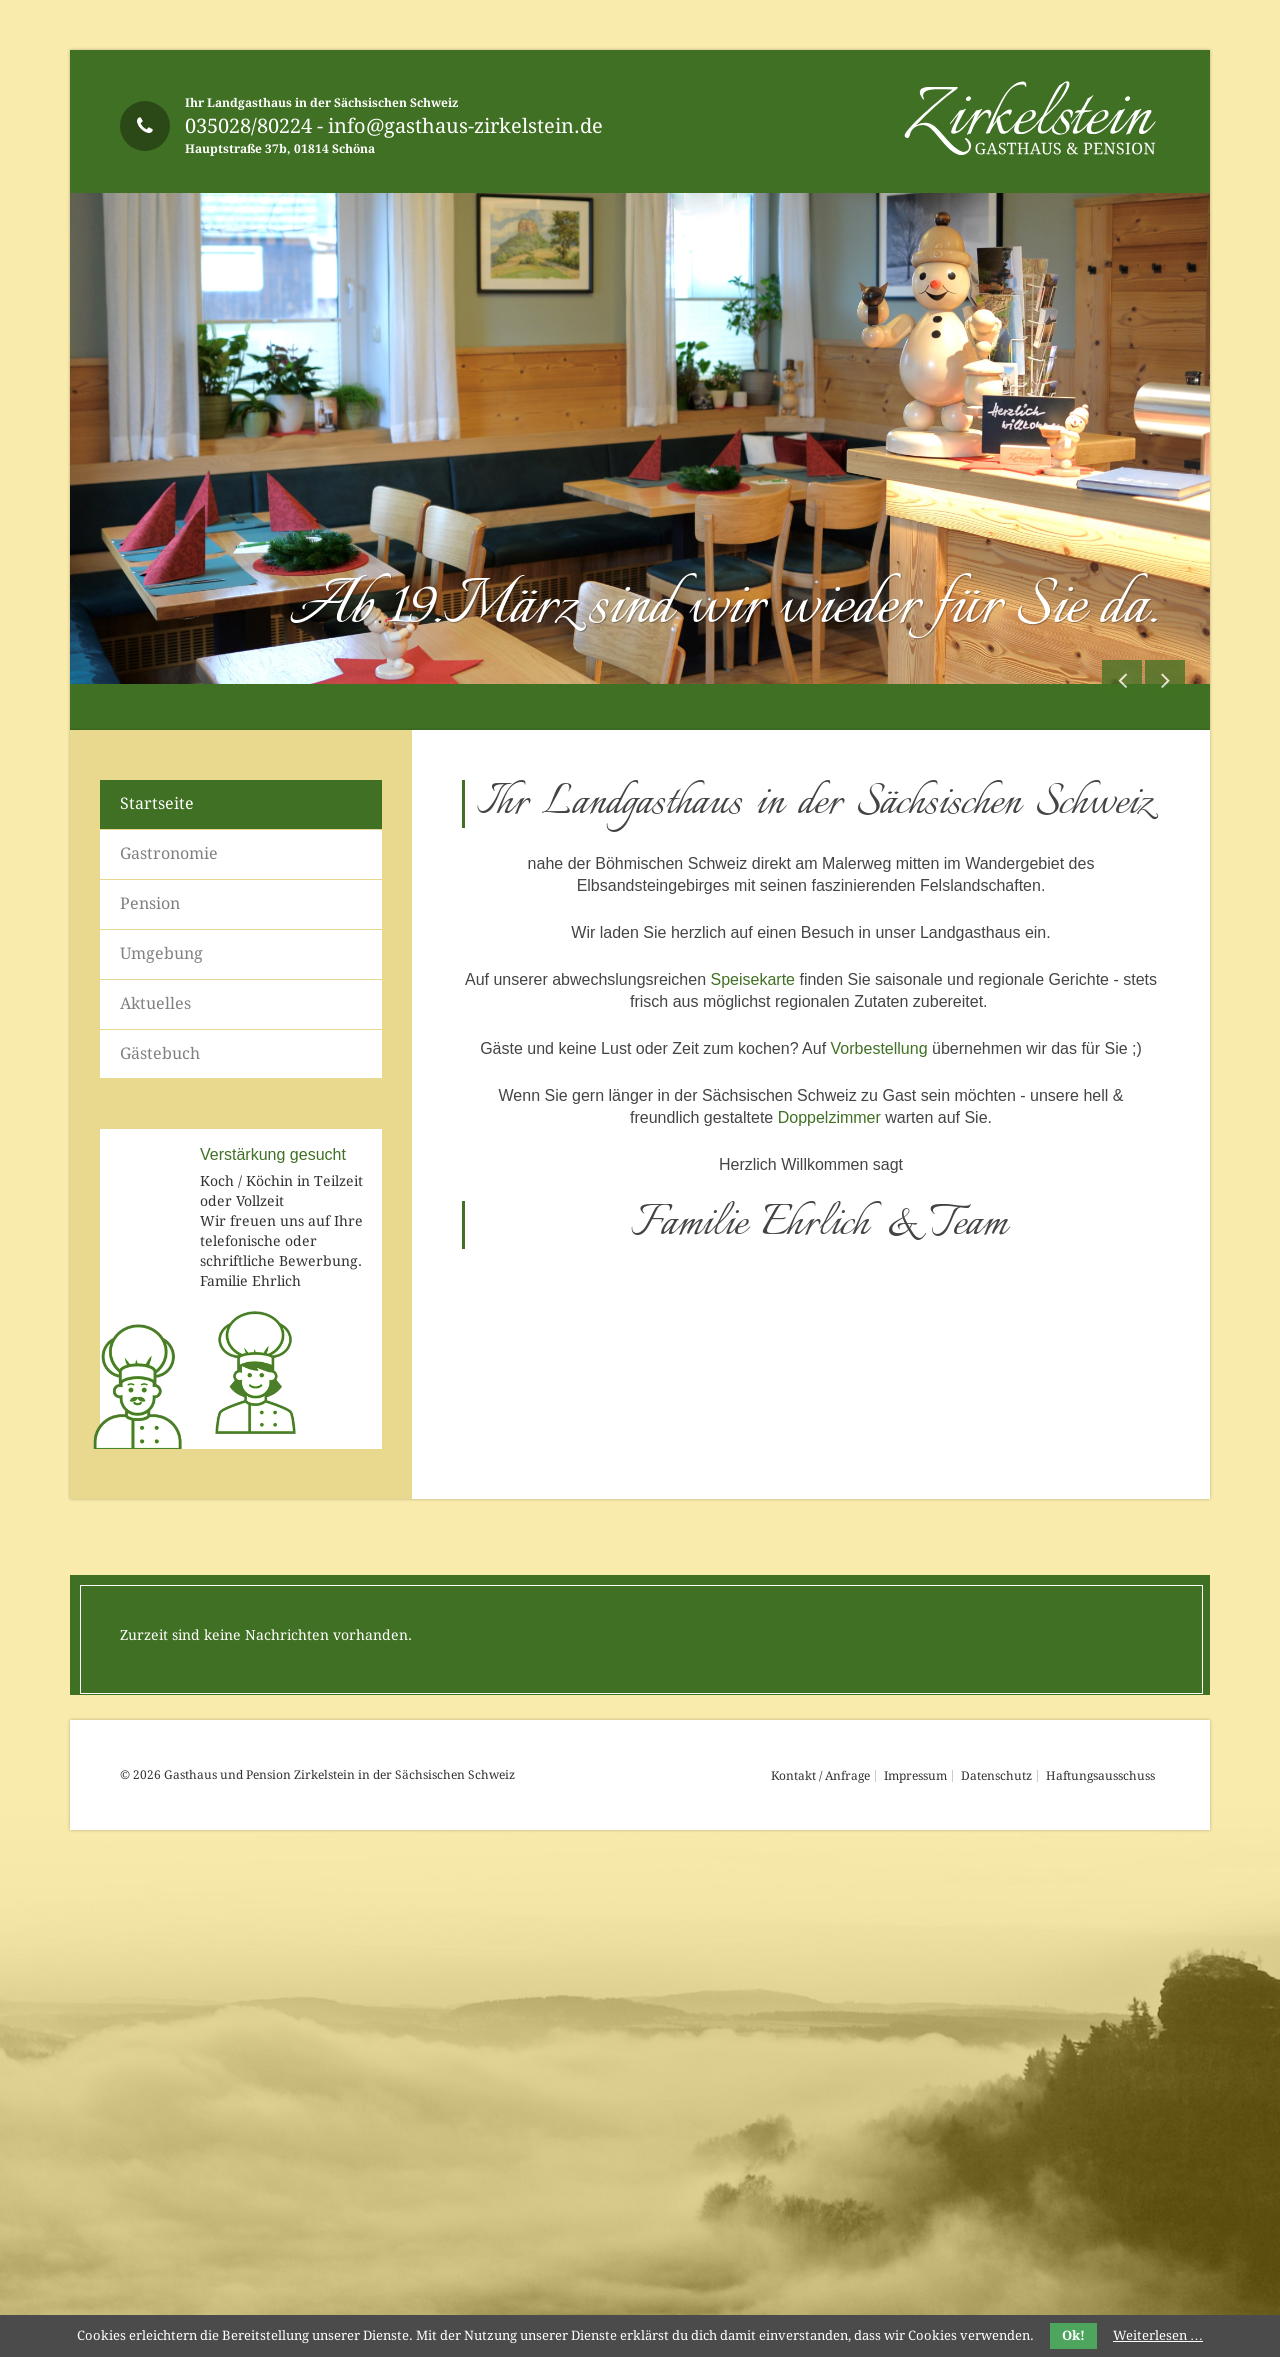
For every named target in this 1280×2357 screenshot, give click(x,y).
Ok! (1073, 2335)
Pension (150, 903)
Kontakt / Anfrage (820, 1776)
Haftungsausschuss (1100, 1776)
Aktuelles (155, 1003)
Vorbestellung (879, 1048)
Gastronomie (169, 853)
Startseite (157, 803)
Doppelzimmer (829, 1117)
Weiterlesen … (1158, 2335)
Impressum (915, 1776)
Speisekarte (752, 979)
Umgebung (161, 953)
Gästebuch (160, 1053)
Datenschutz (996, 1776)
